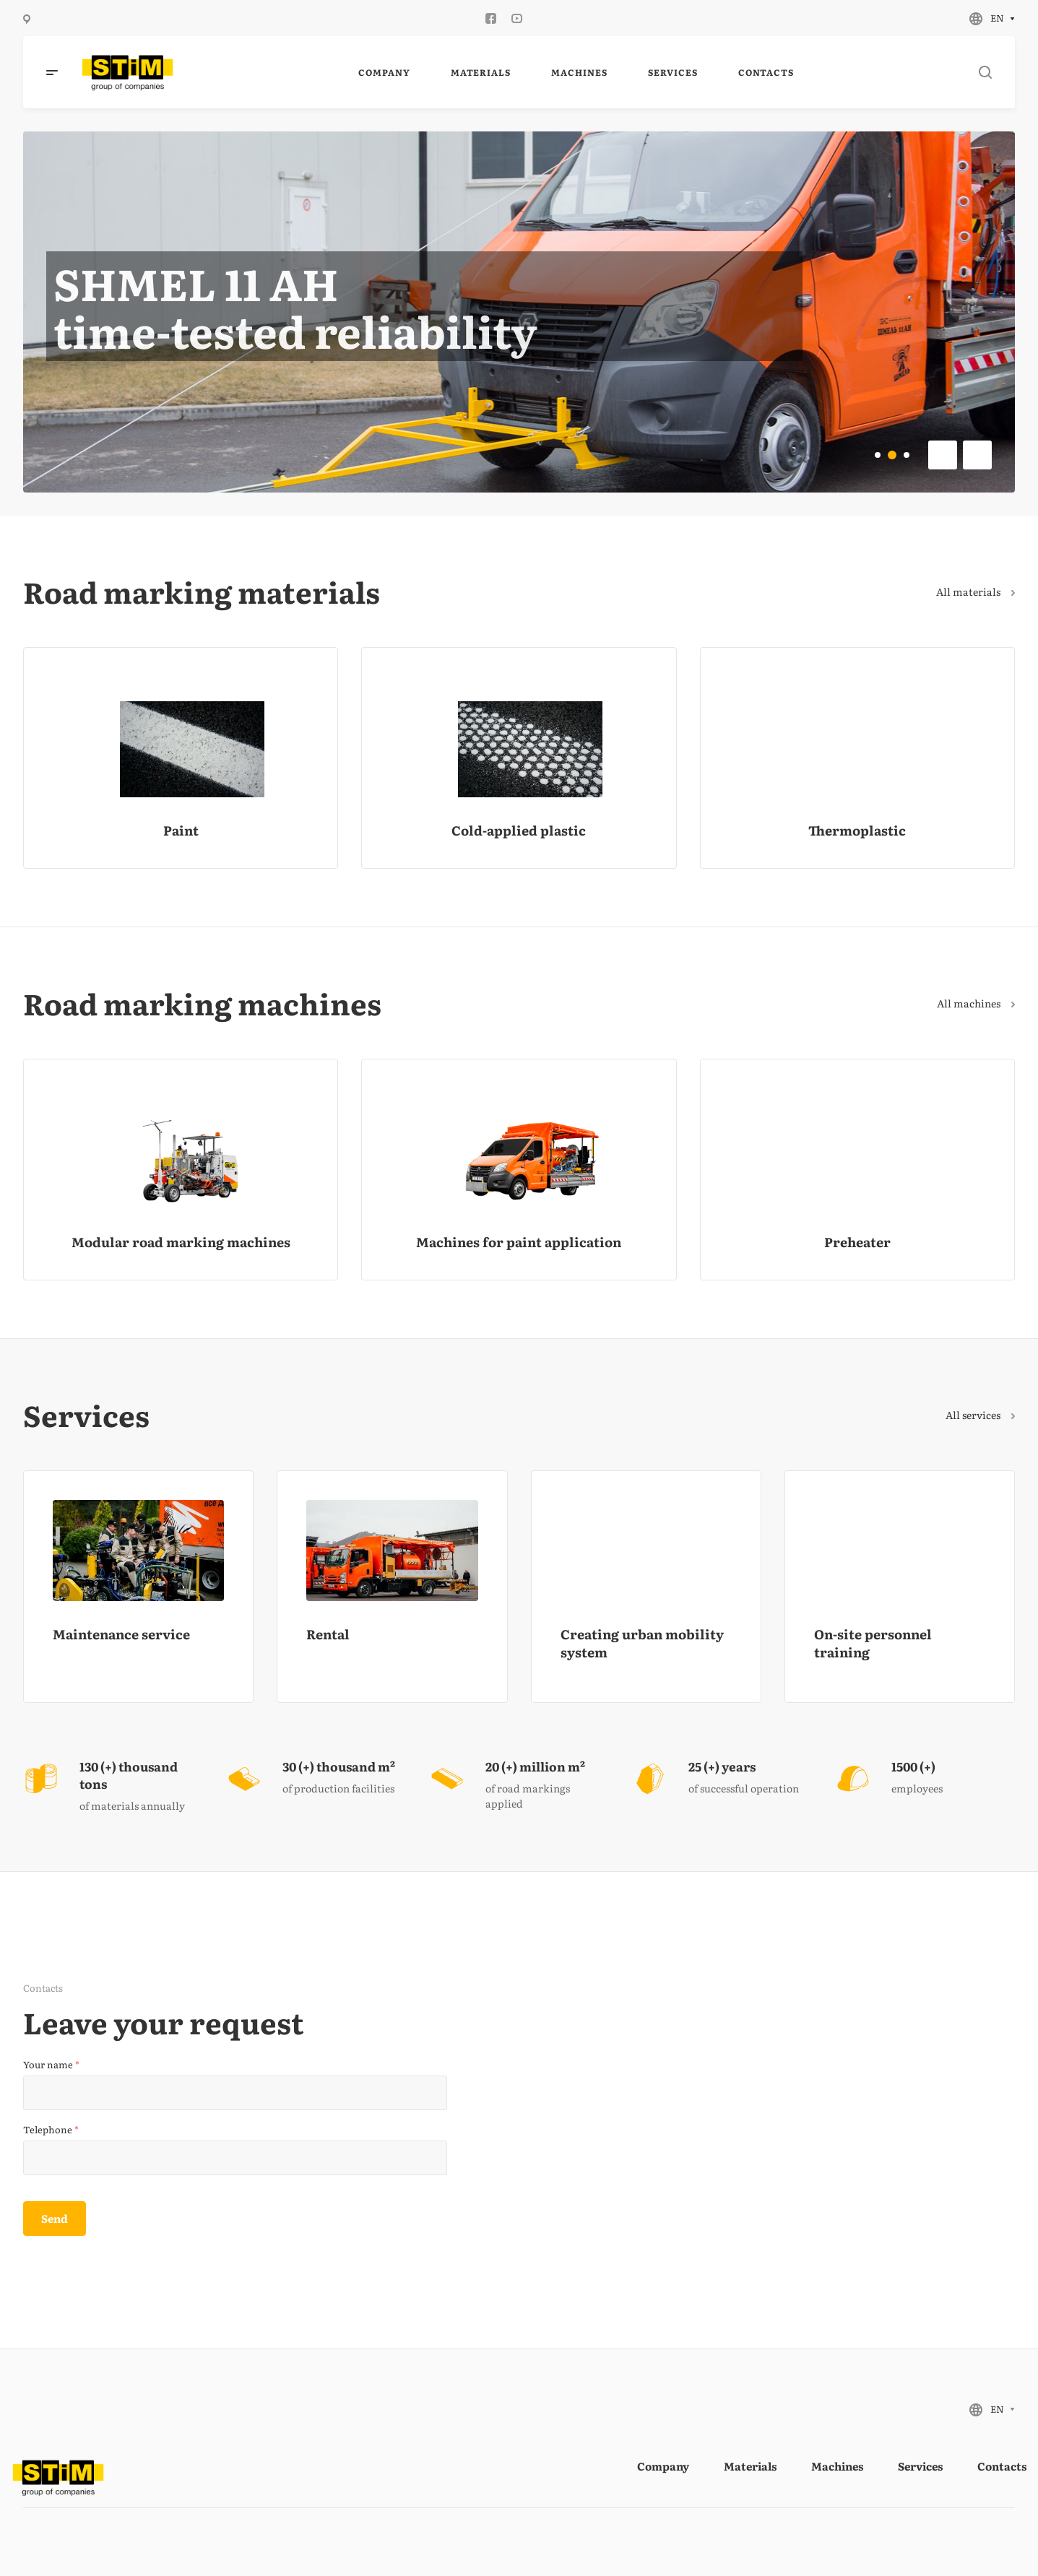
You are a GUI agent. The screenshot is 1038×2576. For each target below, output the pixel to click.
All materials (975, 591)
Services (920, 2466)
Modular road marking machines (181, 1242)
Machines (837, 2466)
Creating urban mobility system (642, 1643)
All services (980, 1415)
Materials (750, 2466)
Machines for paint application (518, 1242)
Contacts (1001, 2466)
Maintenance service (121, 1634)
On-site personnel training (873, 1643)
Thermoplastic (857, 830)
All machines (976, 1003)
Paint (181, 830)
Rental (328, 1634)
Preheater (857, 1242)
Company (663, 2466)
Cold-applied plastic (518, 830)
